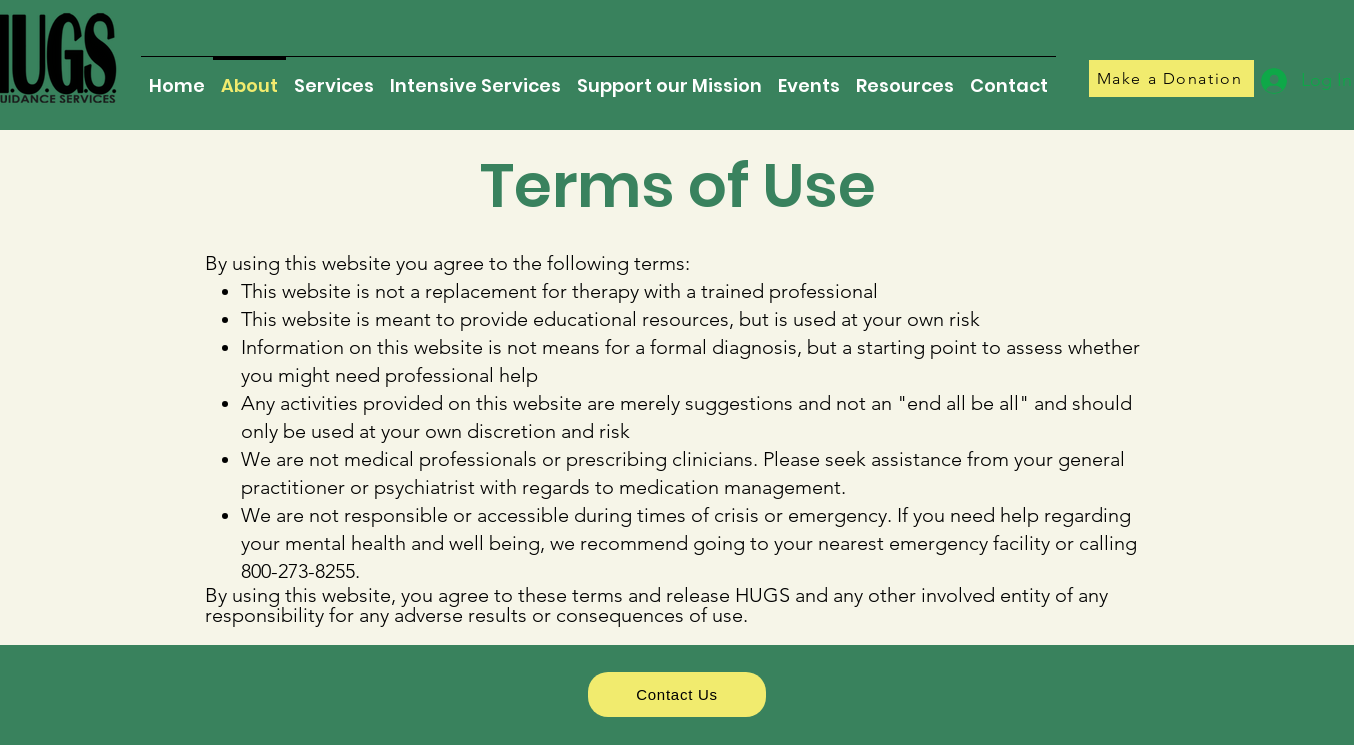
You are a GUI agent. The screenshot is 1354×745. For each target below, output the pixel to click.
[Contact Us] (677, 694)
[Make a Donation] (1171, 78)
